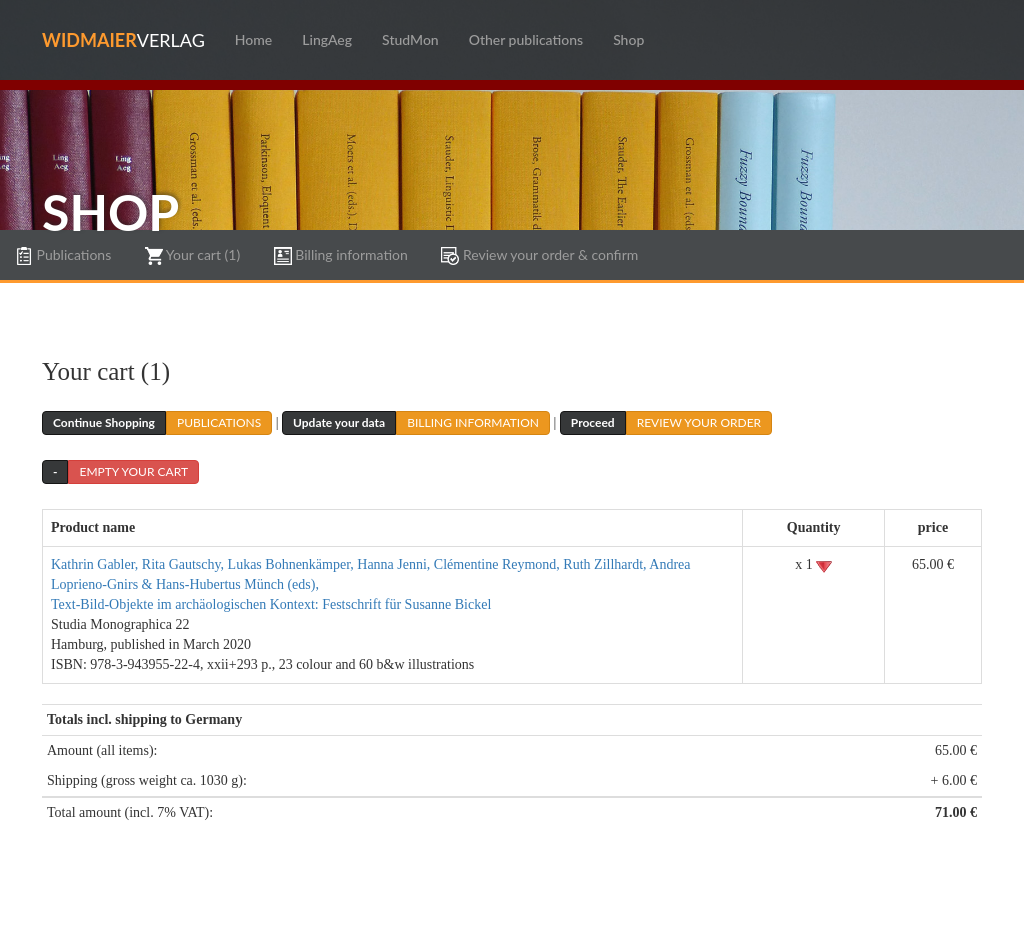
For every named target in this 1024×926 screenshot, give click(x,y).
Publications (63, 255)
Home (253, 39)
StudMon (410, 39)
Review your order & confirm (539, 255)
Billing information (341, 255)
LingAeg (327, 39)
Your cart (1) (192, 255)
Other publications (526, 39)
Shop (628, 39)
